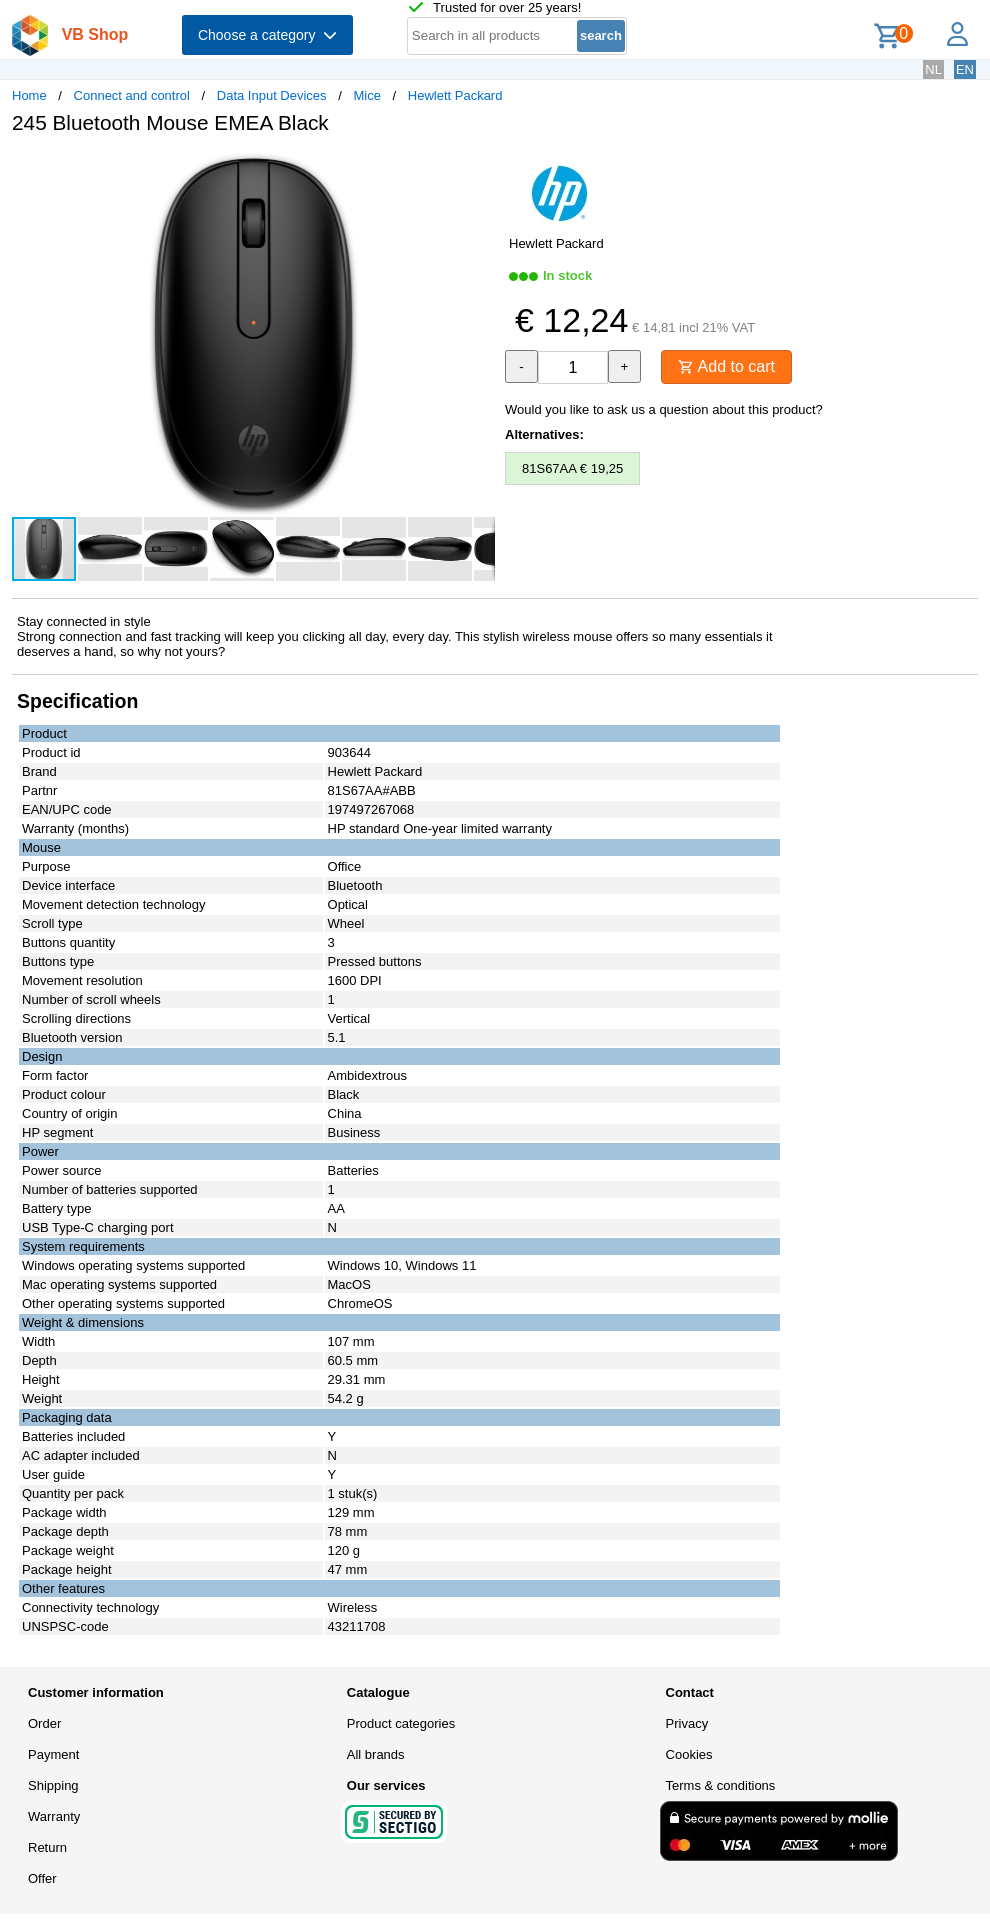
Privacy (687, 1723)
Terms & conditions (721, 1785)
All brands (376, 1754)
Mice (366, 95)
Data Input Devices (272, 95)
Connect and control (132, 95)
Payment (53, 1754)
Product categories (401, 1723)
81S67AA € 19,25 (572, 468)
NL (933, 69)
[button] (477, 171)
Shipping (53, 1785)
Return (47, 1847)
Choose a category (267, 35)
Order (44, 1723)
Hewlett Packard (455, 95)
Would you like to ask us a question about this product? (664, 409)
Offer (42, 1878)
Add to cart (726, 366)
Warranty (54, 1816)
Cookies (689, 1754)
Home (29, 95)
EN (965, 69)
